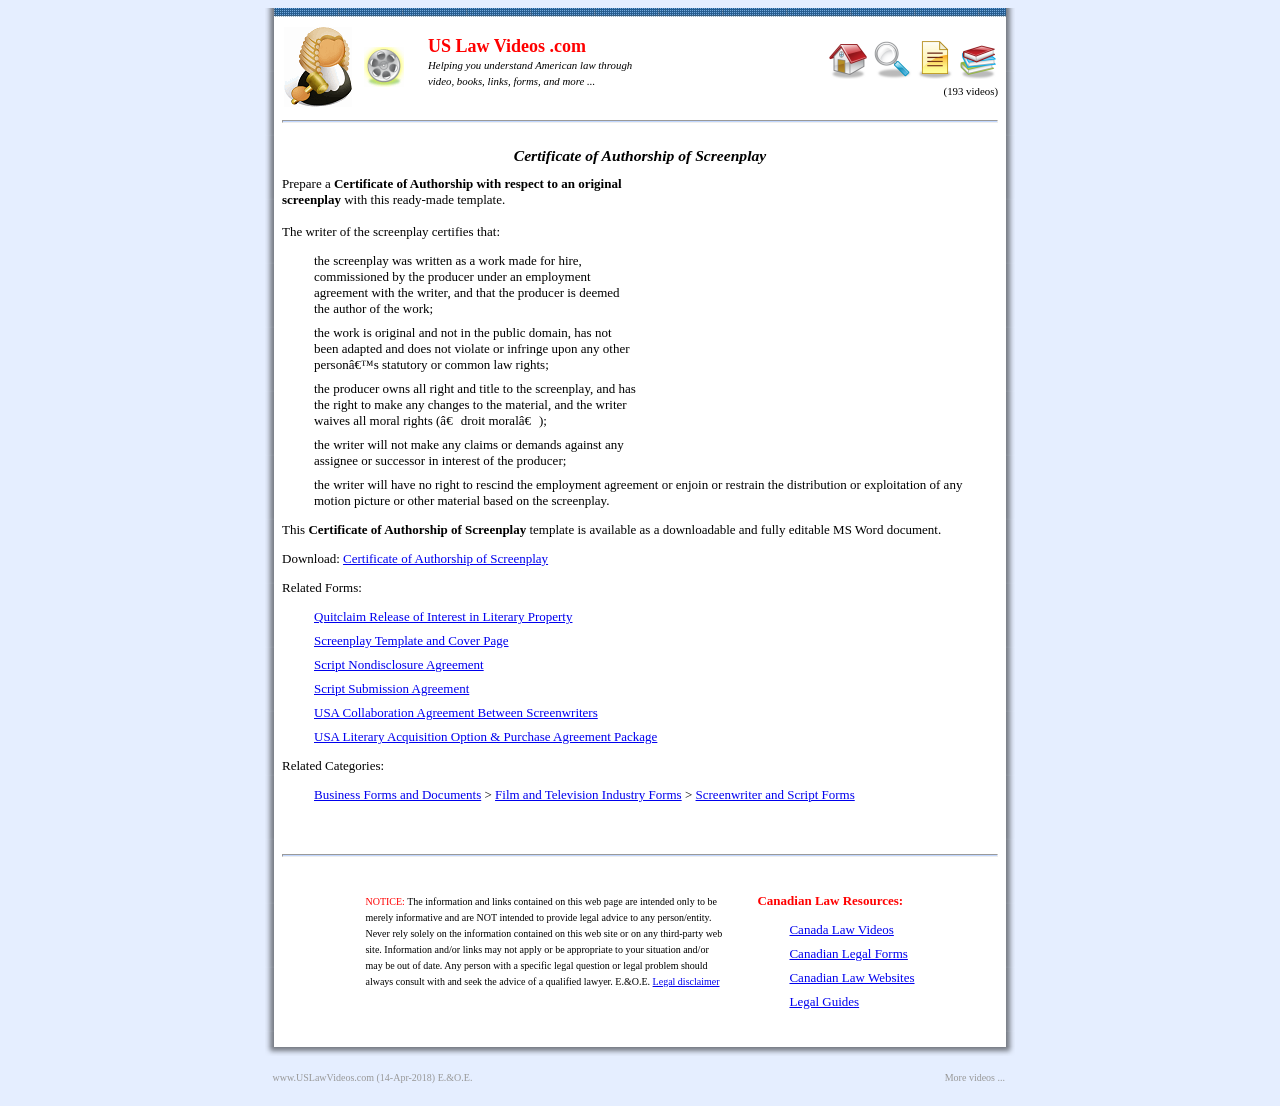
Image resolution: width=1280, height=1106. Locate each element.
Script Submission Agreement (391, 688)
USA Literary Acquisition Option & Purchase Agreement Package (485, 736)
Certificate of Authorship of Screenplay (445, 558)
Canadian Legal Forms (848, 953)
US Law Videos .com (507, 46)
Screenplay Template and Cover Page (411, 640)
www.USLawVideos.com (324, 1077)
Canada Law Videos (841, 929)
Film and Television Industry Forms (588, 794)
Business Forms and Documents (397, 794)
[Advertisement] (826, 320)
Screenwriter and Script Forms (775, 794)
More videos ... (975, 1077)
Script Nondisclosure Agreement (399, 664)
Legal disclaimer (686, 981)
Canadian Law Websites (851, 977)
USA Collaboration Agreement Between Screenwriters (456, 712)
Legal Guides (824, 1001)
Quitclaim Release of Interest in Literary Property (443, 616)
